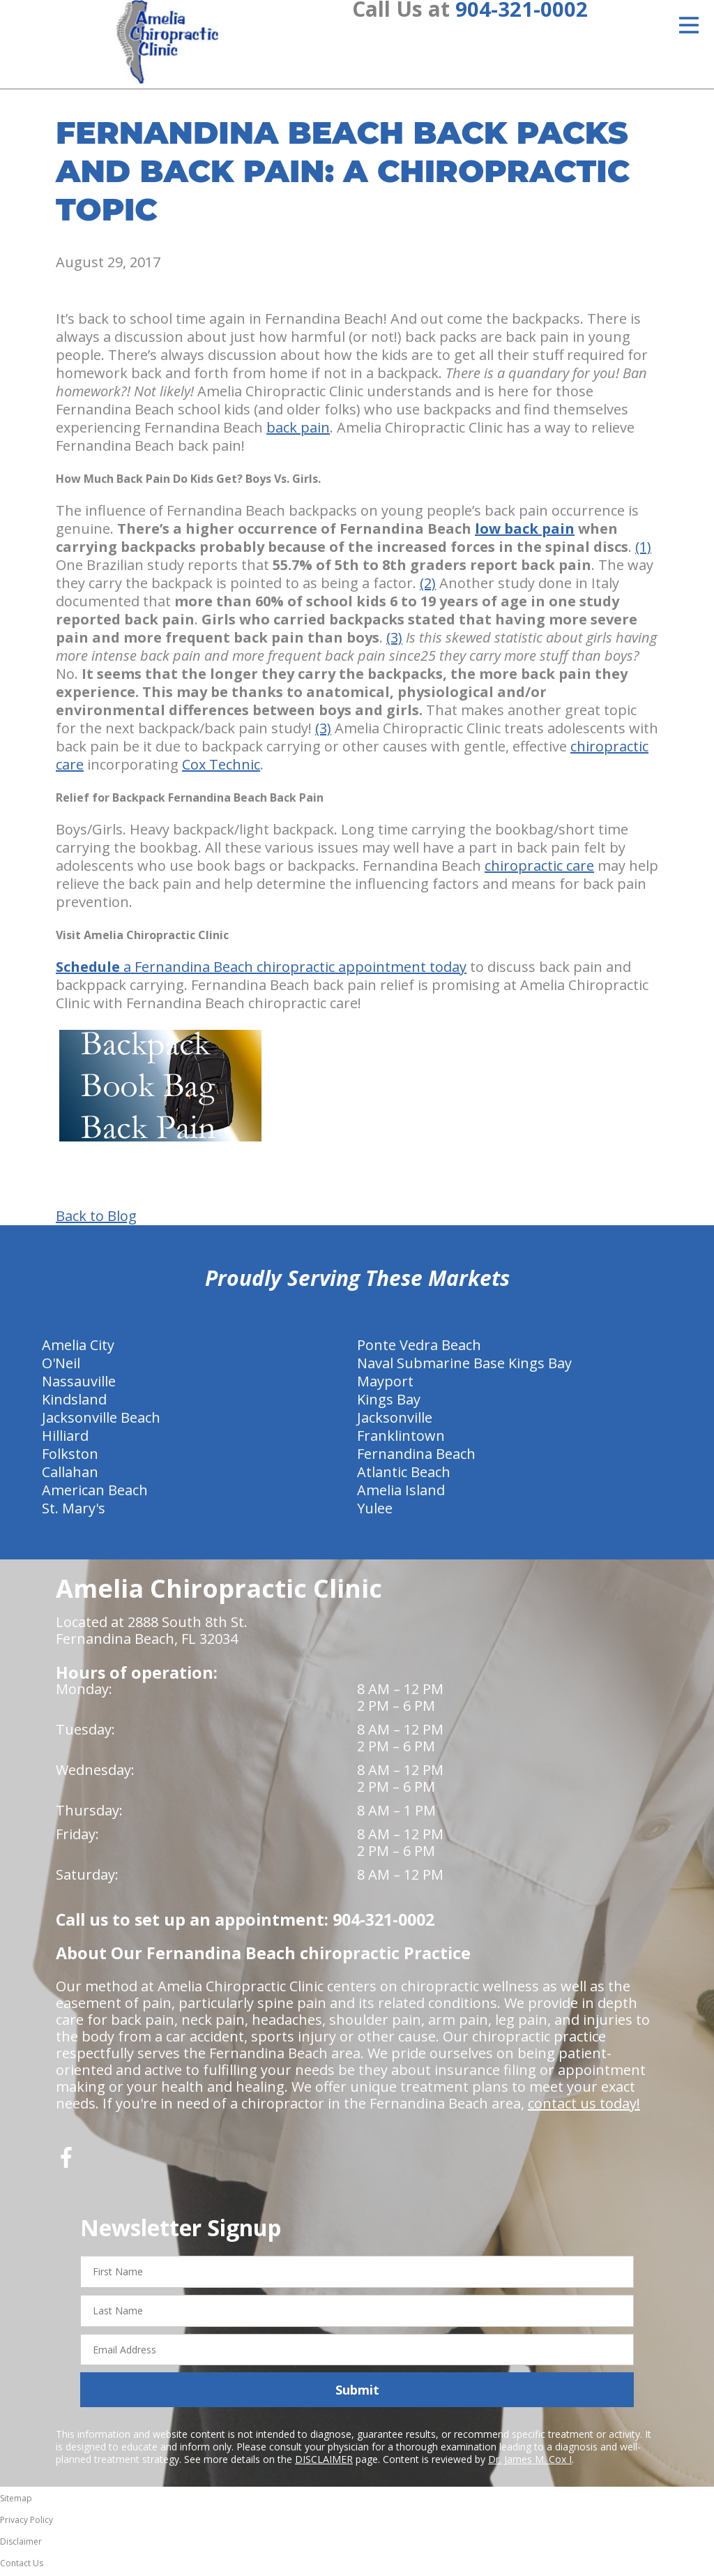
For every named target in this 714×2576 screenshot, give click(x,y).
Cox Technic (221, 767)
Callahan (70, 1474)
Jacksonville (394, 1420)
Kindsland (74, 1402)
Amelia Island (401, 1492)
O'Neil (61, 1365)
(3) (394, 640)
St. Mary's (73, 1511)
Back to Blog (96, 1219)
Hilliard (65, 1438)
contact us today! (584, 2106)
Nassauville (79, 1384)
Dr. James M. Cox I (530, 2462)
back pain (298, 430)
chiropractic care (539, 868)
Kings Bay (388, 1402)
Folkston (70, 1456)
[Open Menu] (689, 25)
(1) (643, 549)
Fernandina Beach (416, 1456)
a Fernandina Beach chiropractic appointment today (261, 969)
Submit (357, 2391)
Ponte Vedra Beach (419, 1347)
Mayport (385, 1384)
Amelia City (78, 1347)
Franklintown (401, 1438)
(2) (428, 585)
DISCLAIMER (324, 2462)
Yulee (375, 1511)
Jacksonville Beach (101, 1420)
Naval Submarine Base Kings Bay (464, 1365)
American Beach (95, 1492)
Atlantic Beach (403, 1474)
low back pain (525, 531)
